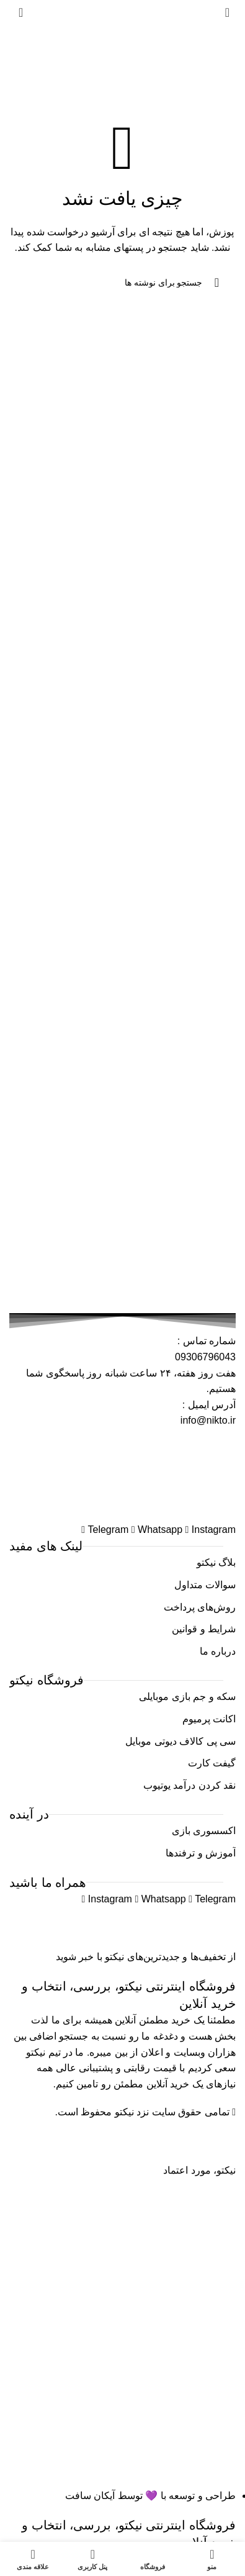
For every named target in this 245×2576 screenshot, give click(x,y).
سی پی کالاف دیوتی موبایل (180, 1741)
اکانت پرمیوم (209, 1719)
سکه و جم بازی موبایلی (187, 1696)
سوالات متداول (205, 1584)
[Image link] (122, 1474)
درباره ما (218, 1651)
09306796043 (205, 1357)
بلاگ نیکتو (216, 1562)
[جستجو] (122, 282)
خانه (194, 75)
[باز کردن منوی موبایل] (227, 12)
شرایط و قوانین (204, 1629)
